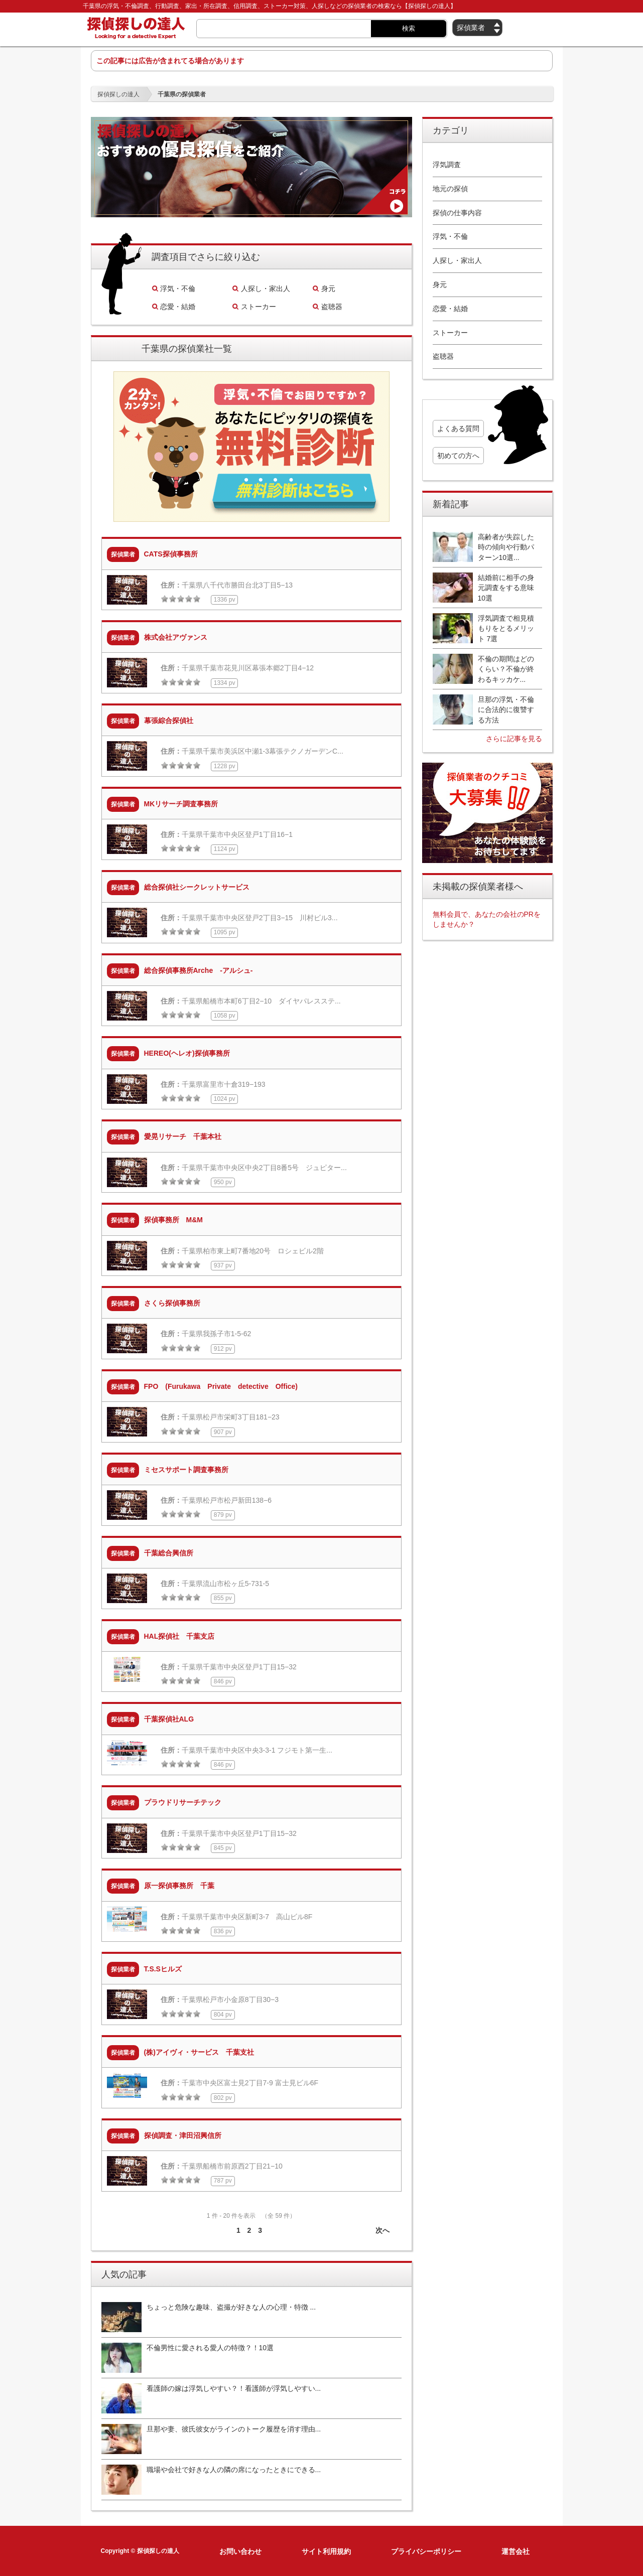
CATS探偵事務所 (171, 554)
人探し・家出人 (265, 288)
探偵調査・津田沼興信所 (182, 2135)
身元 (328, 288)
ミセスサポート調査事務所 (186, 1470)
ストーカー (258, 307)
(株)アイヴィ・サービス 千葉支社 (199, 2052)
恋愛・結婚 (177, 307)
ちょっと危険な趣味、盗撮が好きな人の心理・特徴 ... (231, 2307)
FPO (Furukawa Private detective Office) (221, 1386)
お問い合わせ (240, 2551)
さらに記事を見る (514, 739)
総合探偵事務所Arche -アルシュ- (198, 970)
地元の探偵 (450, 189)
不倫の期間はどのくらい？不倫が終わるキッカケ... (506, 669)
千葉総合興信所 (168, 1553)
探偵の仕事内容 (457, 213)
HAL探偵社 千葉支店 (179, 1636)
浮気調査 (447, 165)
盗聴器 (331, 307)
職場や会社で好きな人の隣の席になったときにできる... (234, 2470)
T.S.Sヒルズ (163, 1969)
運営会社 (515, 2551)
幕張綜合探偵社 (168, 721)
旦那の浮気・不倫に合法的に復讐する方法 (506, 709)
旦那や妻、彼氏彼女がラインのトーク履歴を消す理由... (234, 2429)
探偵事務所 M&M (173, 1220)
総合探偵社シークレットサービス (196, 887)
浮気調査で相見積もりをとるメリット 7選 (506, 628)
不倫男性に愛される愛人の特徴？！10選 (210, 2348)
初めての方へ (458, 456)
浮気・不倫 (177, 288)
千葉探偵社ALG (169, 1719)
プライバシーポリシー (426, 2551)
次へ (382, 2230)
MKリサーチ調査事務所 (181, 804)
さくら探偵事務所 (172, 1303)
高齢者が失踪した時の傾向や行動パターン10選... (506, 547)
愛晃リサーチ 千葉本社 (182, 1136)
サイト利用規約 (326, 2551)
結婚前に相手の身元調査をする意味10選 (506, 588)
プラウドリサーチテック (182, 1802)
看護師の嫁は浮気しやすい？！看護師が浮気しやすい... (234, 2388)
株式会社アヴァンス (175, 637)
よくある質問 (458, 428)
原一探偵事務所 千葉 (179, 1886)
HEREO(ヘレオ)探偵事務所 (187, 1053)
